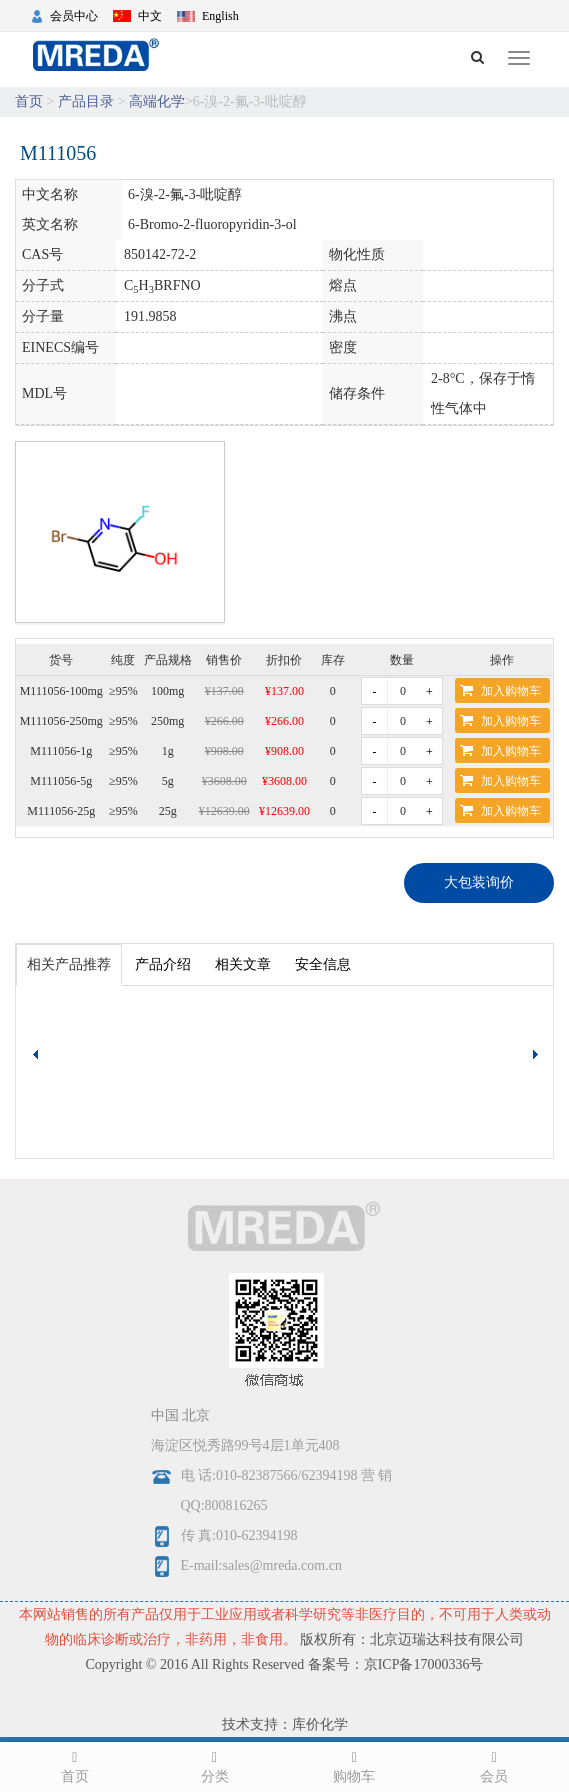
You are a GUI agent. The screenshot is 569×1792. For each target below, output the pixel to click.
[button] (538, 1055)
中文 (150, 16)
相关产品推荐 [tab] (69, 964)
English (220, 16)
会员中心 (74, 16)
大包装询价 (479, 882)
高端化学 (157, 101)
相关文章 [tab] (243, 964)
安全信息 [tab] (323, 964)
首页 (29, 101)
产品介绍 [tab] (163, 964)
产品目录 (86, 101)
